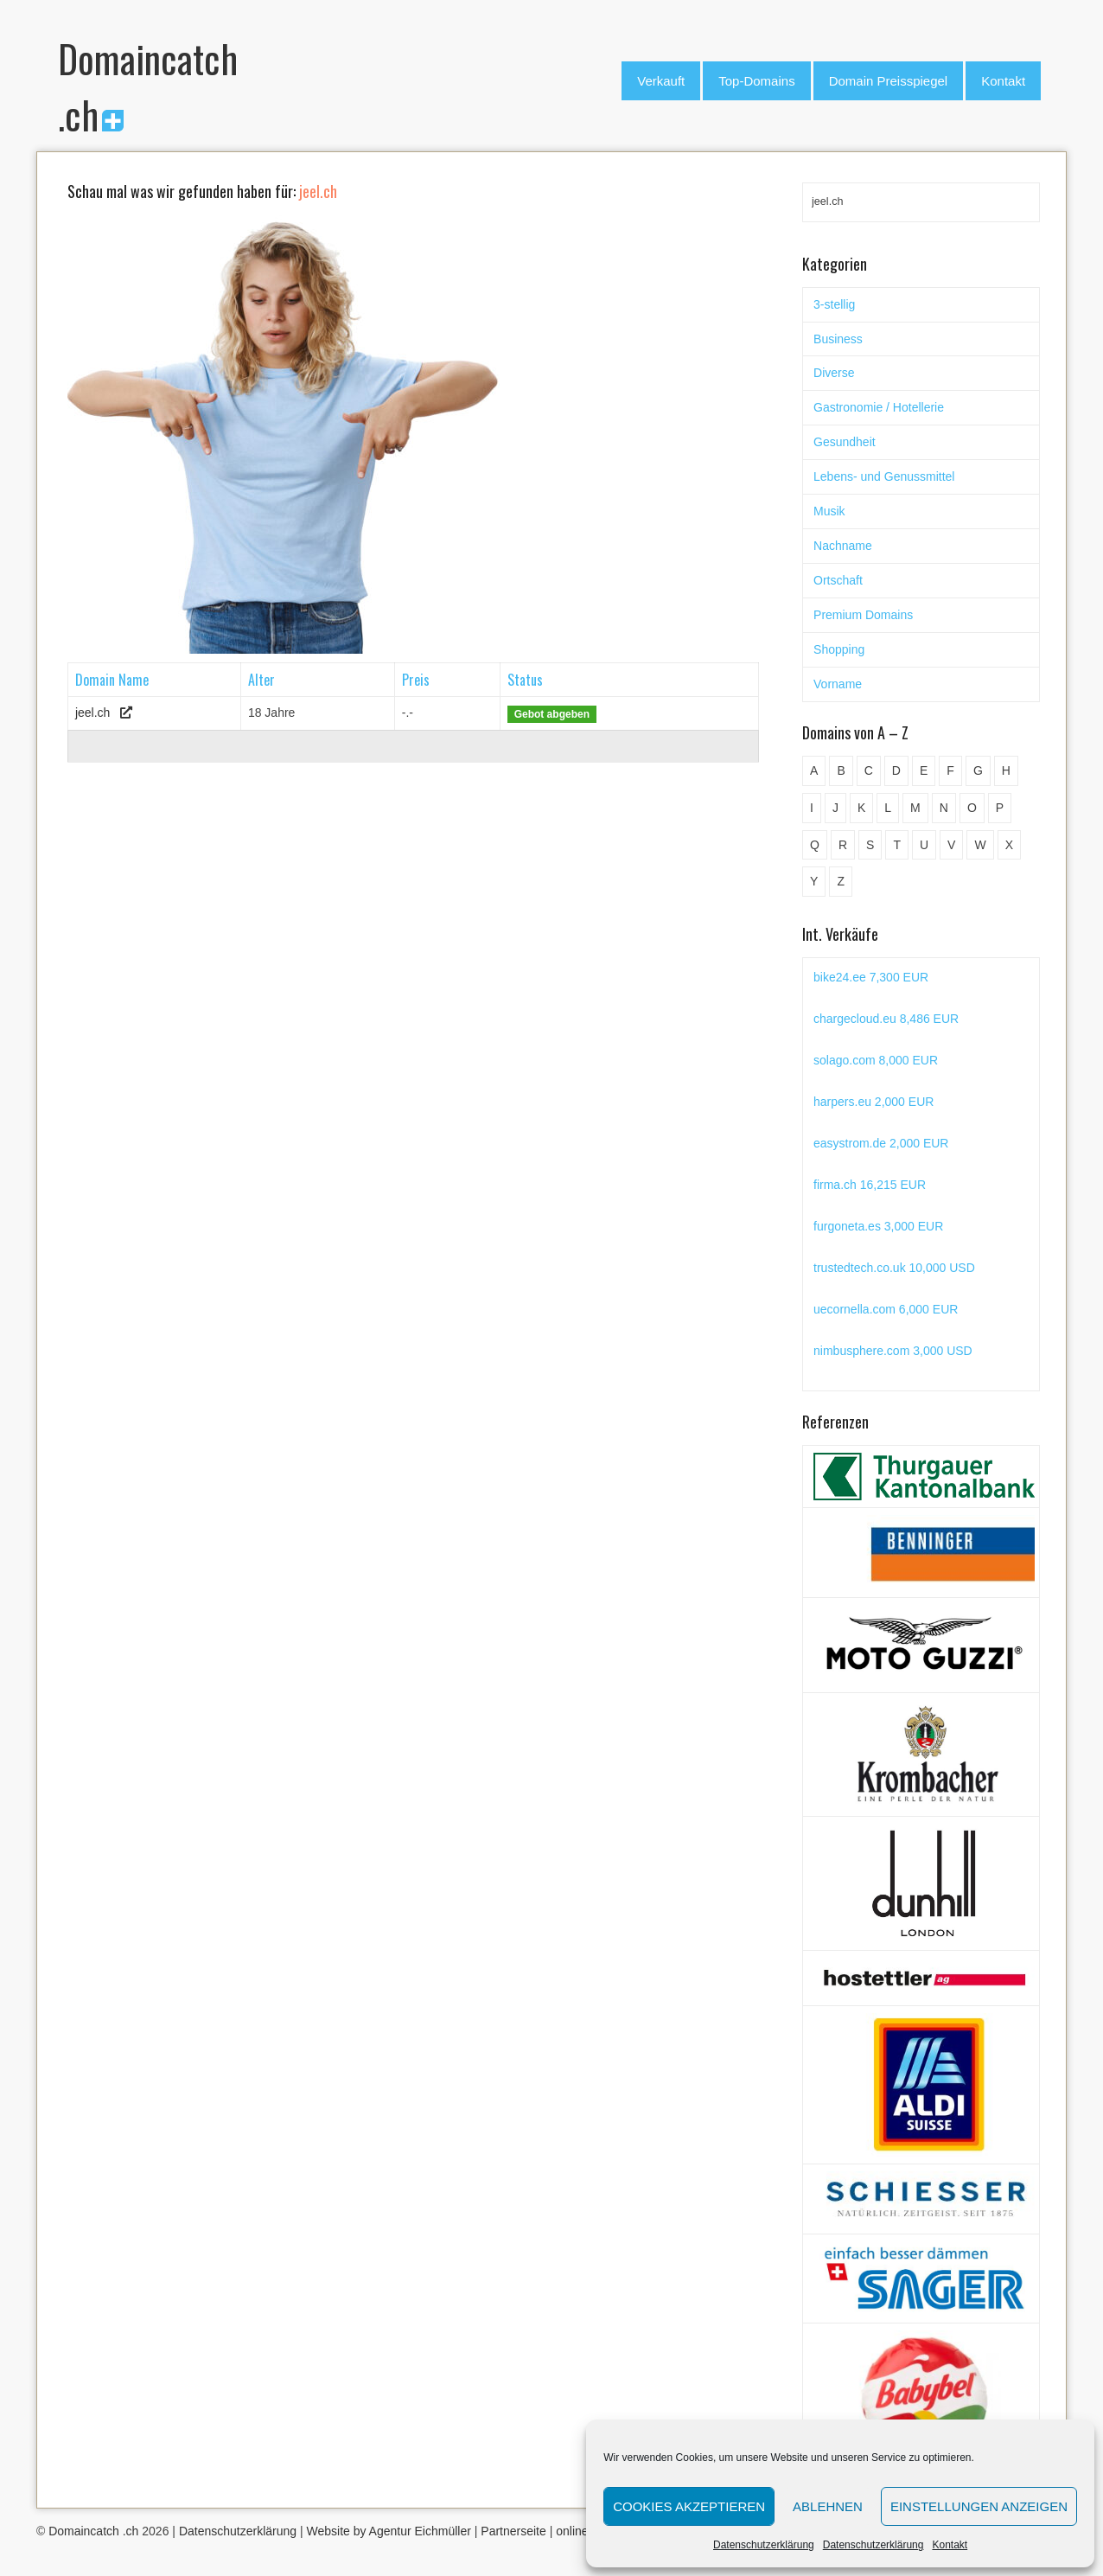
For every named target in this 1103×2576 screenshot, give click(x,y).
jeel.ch (92, 712)
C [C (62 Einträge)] (868, 770)
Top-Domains (756, 81)
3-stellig (834, 304)
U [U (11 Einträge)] (924, 845)
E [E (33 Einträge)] (924, 770)
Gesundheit (844, 442)
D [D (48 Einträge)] (896, 770)
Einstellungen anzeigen (979, 2506)
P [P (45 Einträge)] (1000, 808)
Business (838, 339)
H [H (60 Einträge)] (1006, 770)
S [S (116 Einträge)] (870, 845)
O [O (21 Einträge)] (972, 808)
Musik (829, 511)
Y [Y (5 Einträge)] (814, 881)
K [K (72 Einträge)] (861, 808)
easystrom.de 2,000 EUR (880, 1143)
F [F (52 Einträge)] (950, 770)
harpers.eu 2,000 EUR (873, 1102)
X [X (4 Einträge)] (1009, 845)
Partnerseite (513, 2531)
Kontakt (949, 2545)
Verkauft (661, 81)
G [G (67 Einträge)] (978, 770)
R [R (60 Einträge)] (842, 845)
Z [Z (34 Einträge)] (841, 881)
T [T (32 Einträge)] (897, 845)
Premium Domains (863, 615)
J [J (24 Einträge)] (835, 808)
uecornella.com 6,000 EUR (885, 1309)
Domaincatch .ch (93, 2531)
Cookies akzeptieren (689, 2506)
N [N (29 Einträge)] (944, 808)
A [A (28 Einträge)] (814, 770)
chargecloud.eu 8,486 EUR (886, 1019)
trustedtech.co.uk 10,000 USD (894, 1268)
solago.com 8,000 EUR (875, 1060)
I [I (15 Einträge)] (811, 808)
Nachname (842, 546)
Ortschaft (838, 580)
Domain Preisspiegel (888, 81)
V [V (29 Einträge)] (951, 845)
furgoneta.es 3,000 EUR (878, 1226)
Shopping (838, 649)
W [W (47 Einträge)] (979, 845)
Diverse (833, 373)
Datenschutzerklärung (763, 2545)
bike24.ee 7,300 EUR (870, 977)
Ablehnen (828, 2506)
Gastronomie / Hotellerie (878, 407)
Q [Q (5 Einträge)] (814, 845)
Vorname (837, 684)
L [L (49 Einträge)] (887, 808)
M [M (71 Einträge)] (915, 808)
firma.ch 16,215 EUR (869, 1185)
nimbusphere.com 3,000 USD (892, 1351)
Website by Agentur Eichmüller (388, 2531)
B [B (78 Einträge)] (841, 770)
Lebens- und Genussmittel (883, 476)
